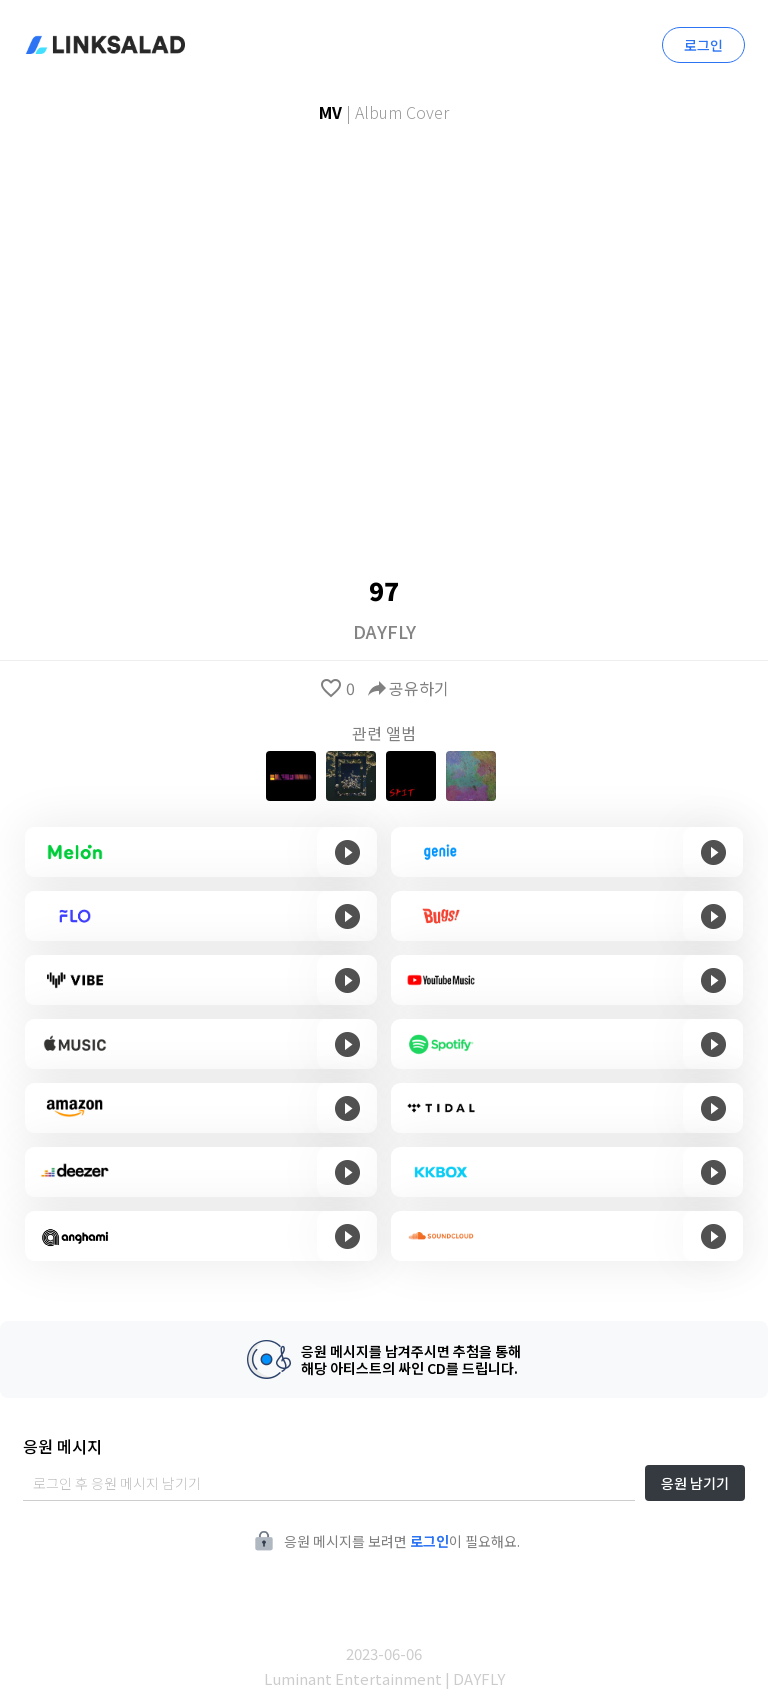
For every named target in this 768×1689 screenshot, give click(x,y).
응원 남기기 (695, 1483)
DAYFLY (384, 631)
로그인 (703, 45)
